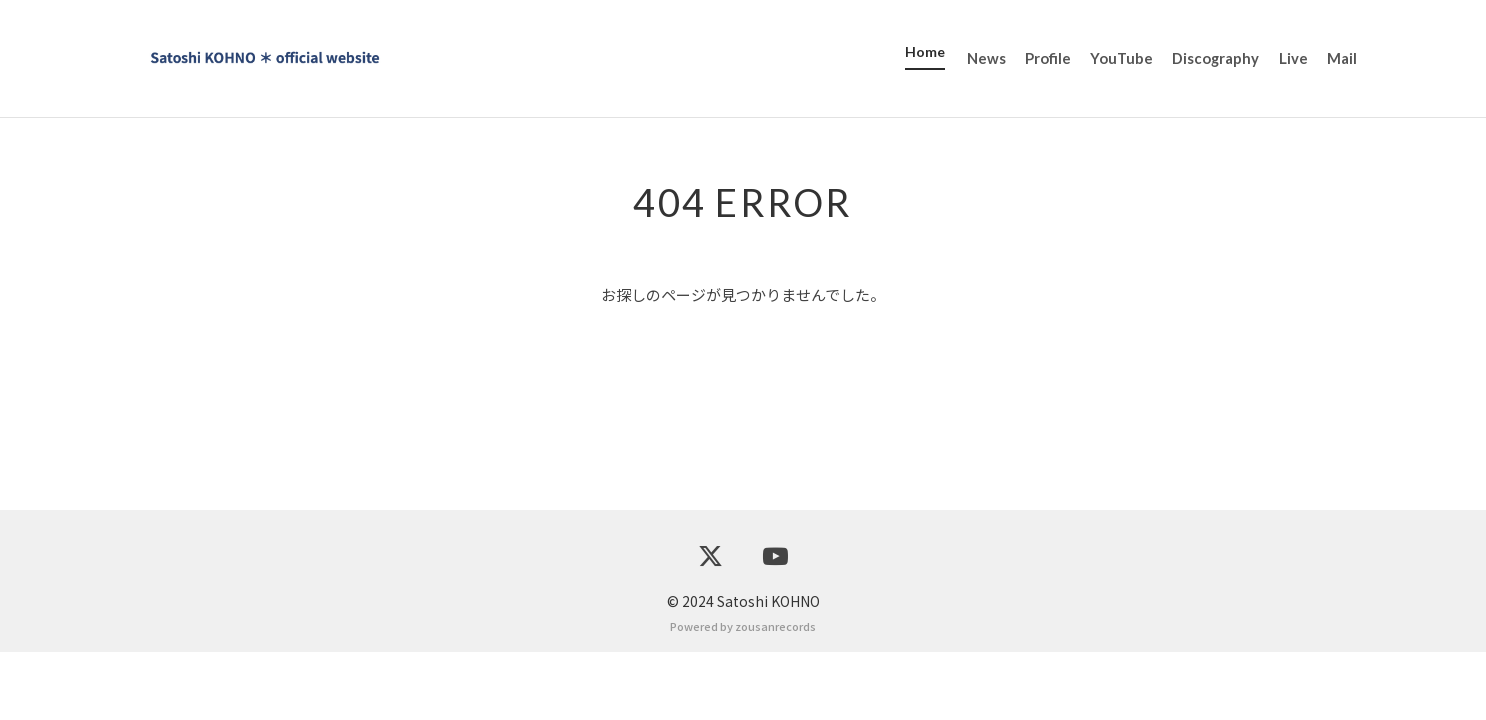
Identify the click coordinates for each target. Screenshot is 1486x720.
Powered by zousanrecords (743, 694)
